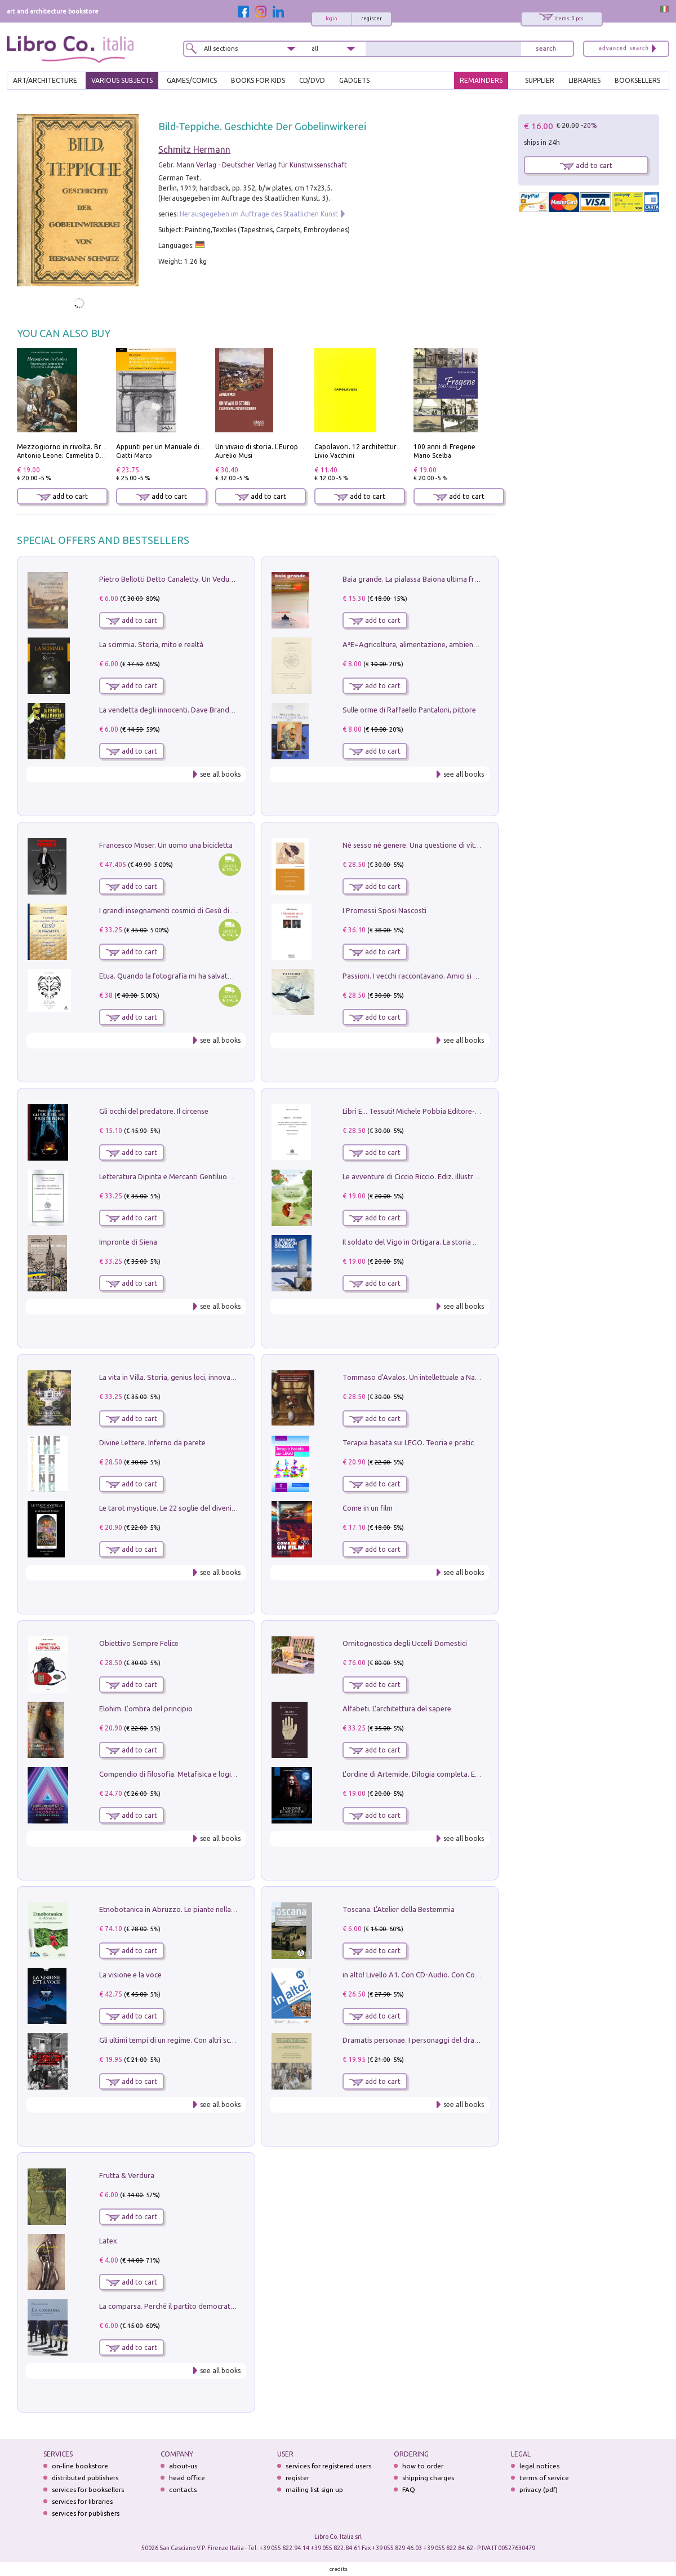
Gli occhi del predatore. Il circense (153, 1111)
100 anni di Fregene (444, 446)
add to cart (62, 496)
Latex (108, 2241)
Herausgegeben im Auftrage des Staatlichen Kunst (259, 214)
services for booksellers (88, 2489)
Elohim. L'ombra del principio (146, 1708)
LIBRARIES (584, 80)
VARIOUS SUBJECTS (122, 80)
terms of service (544, 2477)
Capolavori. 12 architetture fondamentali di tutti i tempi (403, 446)
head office (187, 2477)
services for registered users (328, 2465)
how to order (422, 2465)
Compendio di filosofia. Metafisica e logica (168, 1774)
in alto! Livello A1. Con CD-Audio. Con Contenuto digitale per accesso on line (467, 1975)
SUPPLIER (539, 80)
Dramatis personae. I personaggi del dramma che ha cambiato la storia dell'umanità (479, 2040)
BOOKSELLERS (637, 80)
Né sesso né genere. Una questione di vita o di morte (429, 845)
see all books (220, 774)
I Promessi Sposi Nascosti (384, 910)
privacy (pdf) (538, 2489)
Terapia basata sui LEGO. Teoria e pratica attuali (421, 1442)
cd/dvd (312, 80)
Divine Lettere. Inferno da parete (152, 1442)
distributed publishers (85, 2477)
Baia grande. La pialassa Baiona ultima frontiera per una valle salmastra (459, 579)
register (371, 18)
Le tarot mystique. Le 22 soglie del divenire (168, 1508)
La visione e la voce (130, 1975)
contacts (183, 2489)
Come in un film (368, 1508)
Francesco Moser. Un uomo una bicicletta (166, 845)
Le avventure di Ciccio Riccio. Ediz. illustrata (413, 1176)
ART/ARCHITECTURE (45, 80)
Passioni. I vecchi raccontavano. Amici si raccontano (426, 976)
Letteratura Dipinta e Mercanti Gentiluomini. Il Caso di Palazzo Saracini (214, 1176)
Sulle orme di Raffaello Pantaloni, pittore (409, 710)
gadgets (354, 80)
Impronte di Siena (128, 1242)
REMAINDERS (481, 80)
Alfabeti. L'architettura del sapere (397, 1708)
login (331, 18)
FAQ (408, 2489)
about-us (183, 2465)
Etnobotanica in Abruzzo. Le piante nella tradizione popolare (199, 1909)
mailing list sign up (314, 2489)
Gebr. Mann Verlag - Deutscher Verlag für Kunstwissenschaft (252, 165)
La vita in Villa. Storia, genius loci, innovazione (173, 1377)
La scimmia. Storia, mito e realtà (151, 644)
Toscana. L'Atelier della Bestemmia (399, 1909)
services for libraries (82, 2501)
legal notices (539, 2465)
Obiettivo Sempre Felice (139, 1643)
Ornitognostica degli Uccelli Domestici (405, 1643)
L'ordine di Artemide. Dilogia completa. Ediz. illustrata (430, 1774)
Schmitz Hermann (194, 149)
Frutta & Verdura (126, 2175)
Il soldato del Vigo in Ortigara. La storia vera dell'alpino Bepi (441, 1242)
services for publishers (85, 2513)
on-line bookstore (80, 2465)
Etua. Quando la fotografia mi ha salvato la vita (176, 976)
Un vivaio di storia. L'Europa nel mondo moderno (292, 446)
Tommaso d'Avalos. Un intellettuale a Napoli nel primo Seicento (446, 1377)
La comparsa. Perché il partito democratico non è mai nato (194, 2306)
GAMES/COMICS (192, 80)
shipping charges (428, 2477)
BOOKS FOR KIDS (258, 80)
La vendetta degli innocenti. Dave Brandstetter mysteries (192, 710)
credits (339, 2569)
